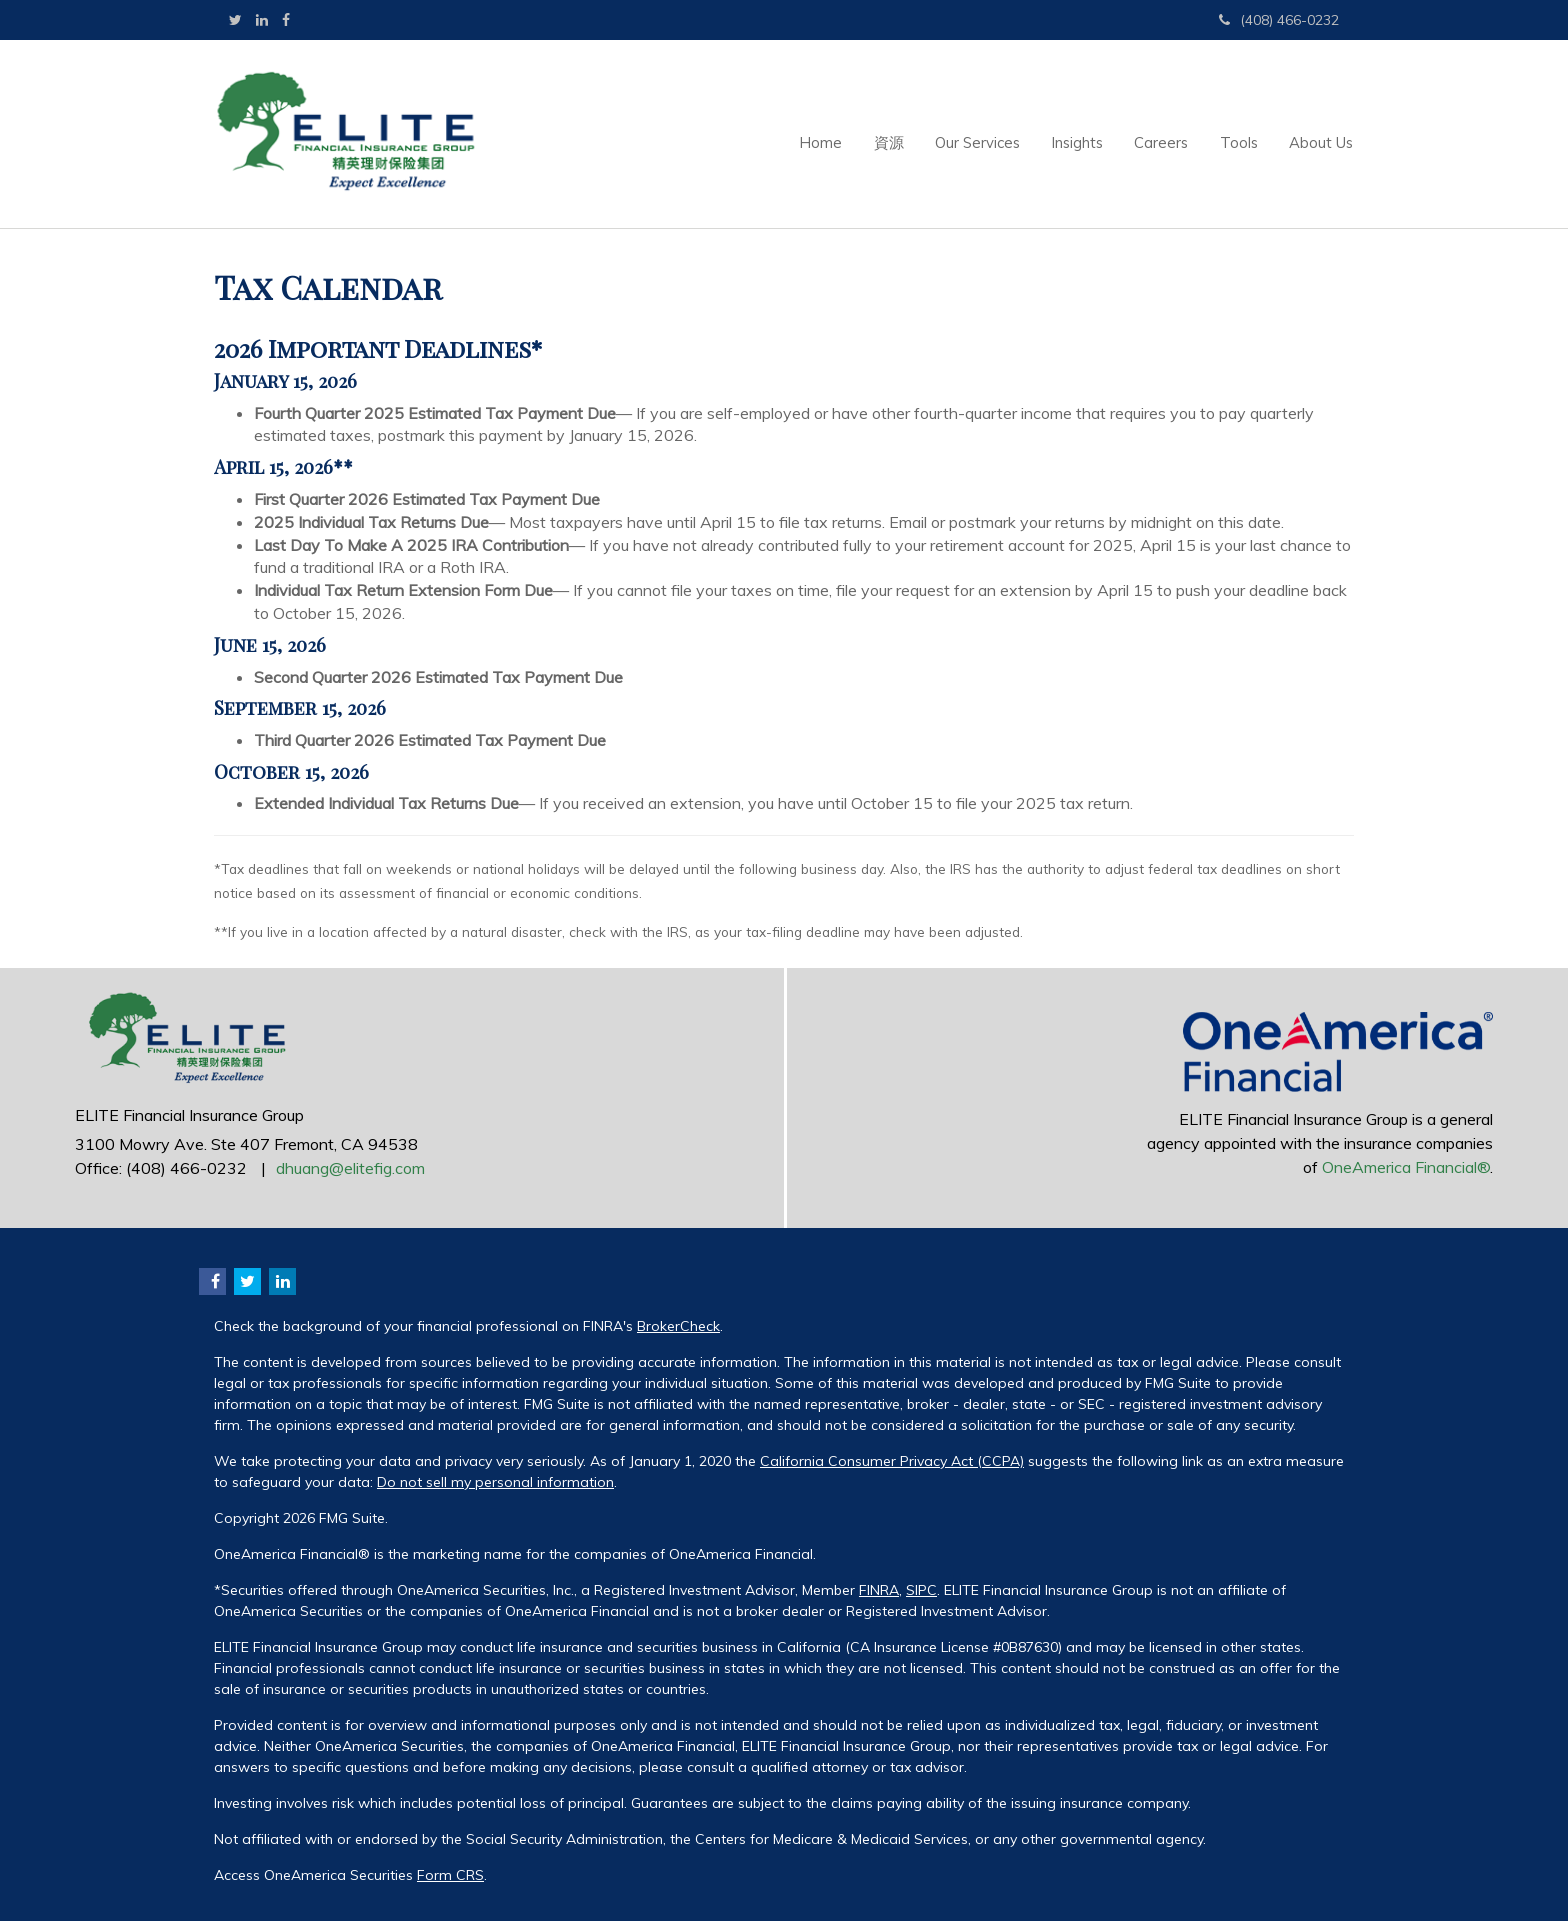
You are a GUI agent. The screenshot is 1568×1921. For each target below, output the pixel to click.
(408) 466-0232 (1279, 20)
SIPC (921, 1590)
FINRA (879, 1590)
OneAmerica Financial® (1406, 1167)
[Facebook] (286, 20)
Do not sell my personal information (495, 1482)
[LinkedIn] (262, 20)
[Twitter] (235, 20)
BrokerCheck (678, 1326)
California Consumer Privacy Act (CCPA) (892, 1461)
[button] (846, 134)
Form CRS (450, 1875)
